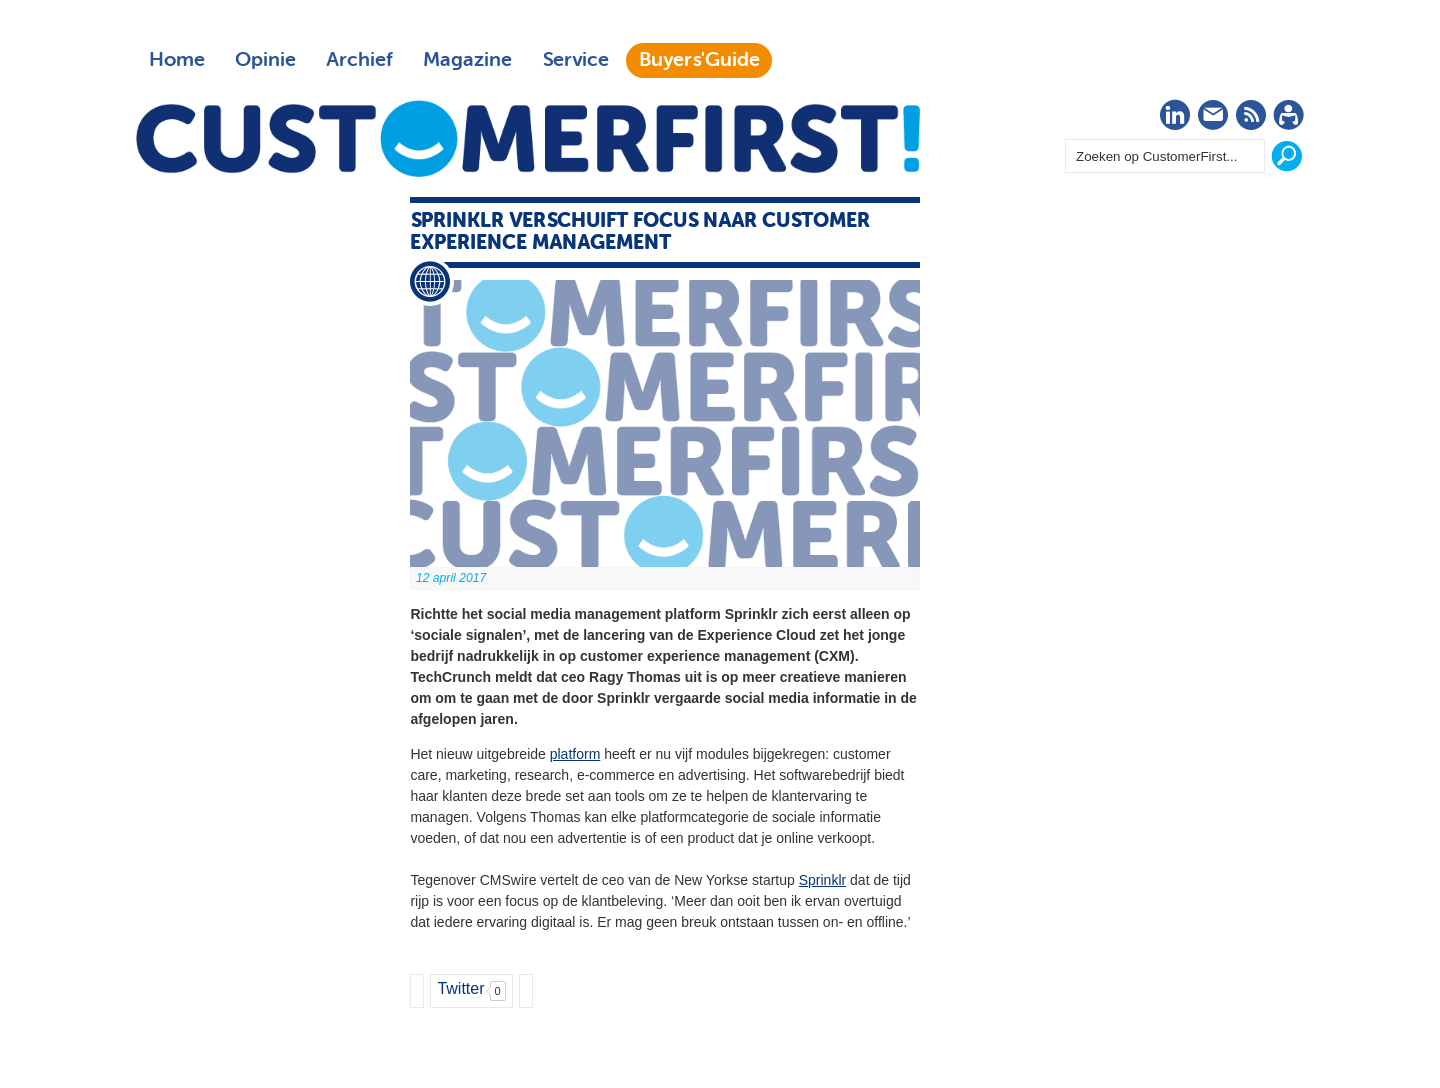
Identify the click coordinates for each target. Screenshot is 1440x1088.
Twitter (460, 988)
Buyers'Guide (699, 60)
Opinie (265, 60)
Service (575, 60)
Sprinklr (822, 880)
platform (575, 754)
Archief (359, 60)
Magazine (467, 60)
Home (177, 60)
